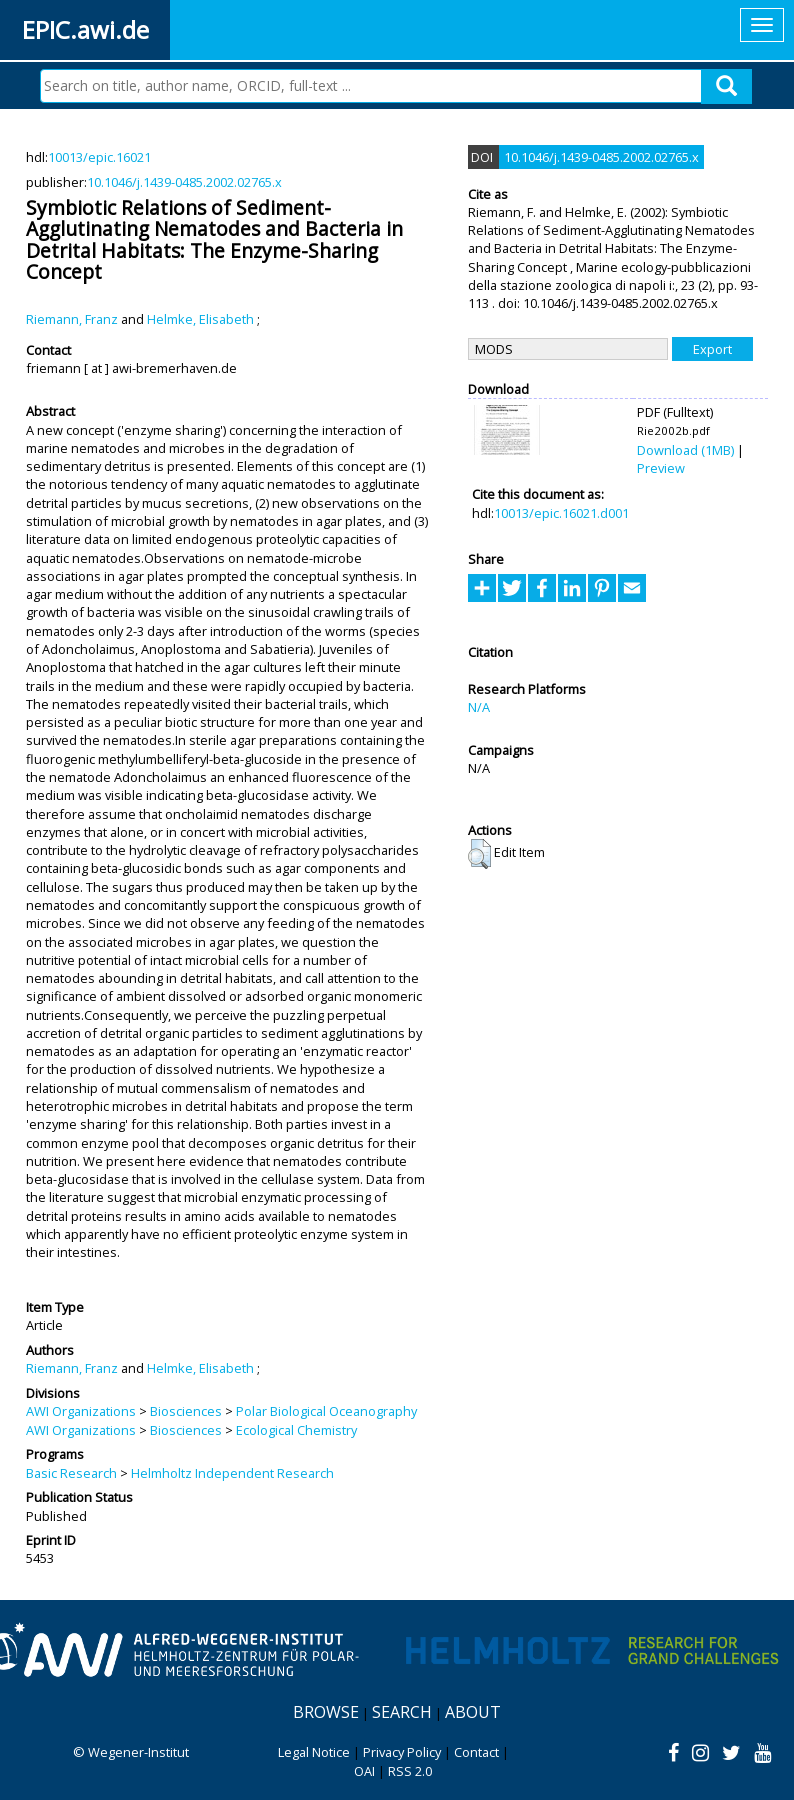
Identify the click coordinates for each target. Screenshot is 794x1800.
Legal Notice (314, 1752)
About (473, 1712)
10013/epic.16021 (99, 157)
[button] (479, 854)
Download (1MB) (685, 450)
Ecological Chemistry (296, 1430)
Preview (661, 468)
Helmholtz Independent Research (232, 1473)
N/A (479, 707)
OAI (364, 1771)
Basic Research (71, 1473)
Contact (476, 1752)
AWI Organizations (81, 1411)
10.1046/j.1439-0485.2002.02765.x (184, 182)
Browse (326, 1712)
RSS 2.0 (410, 1771)
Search (402, 1712)
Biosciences (186, 1411)
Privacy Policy (402, 1752)
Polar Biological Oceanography (326, 1411)
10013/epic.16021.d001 (561, 513)
